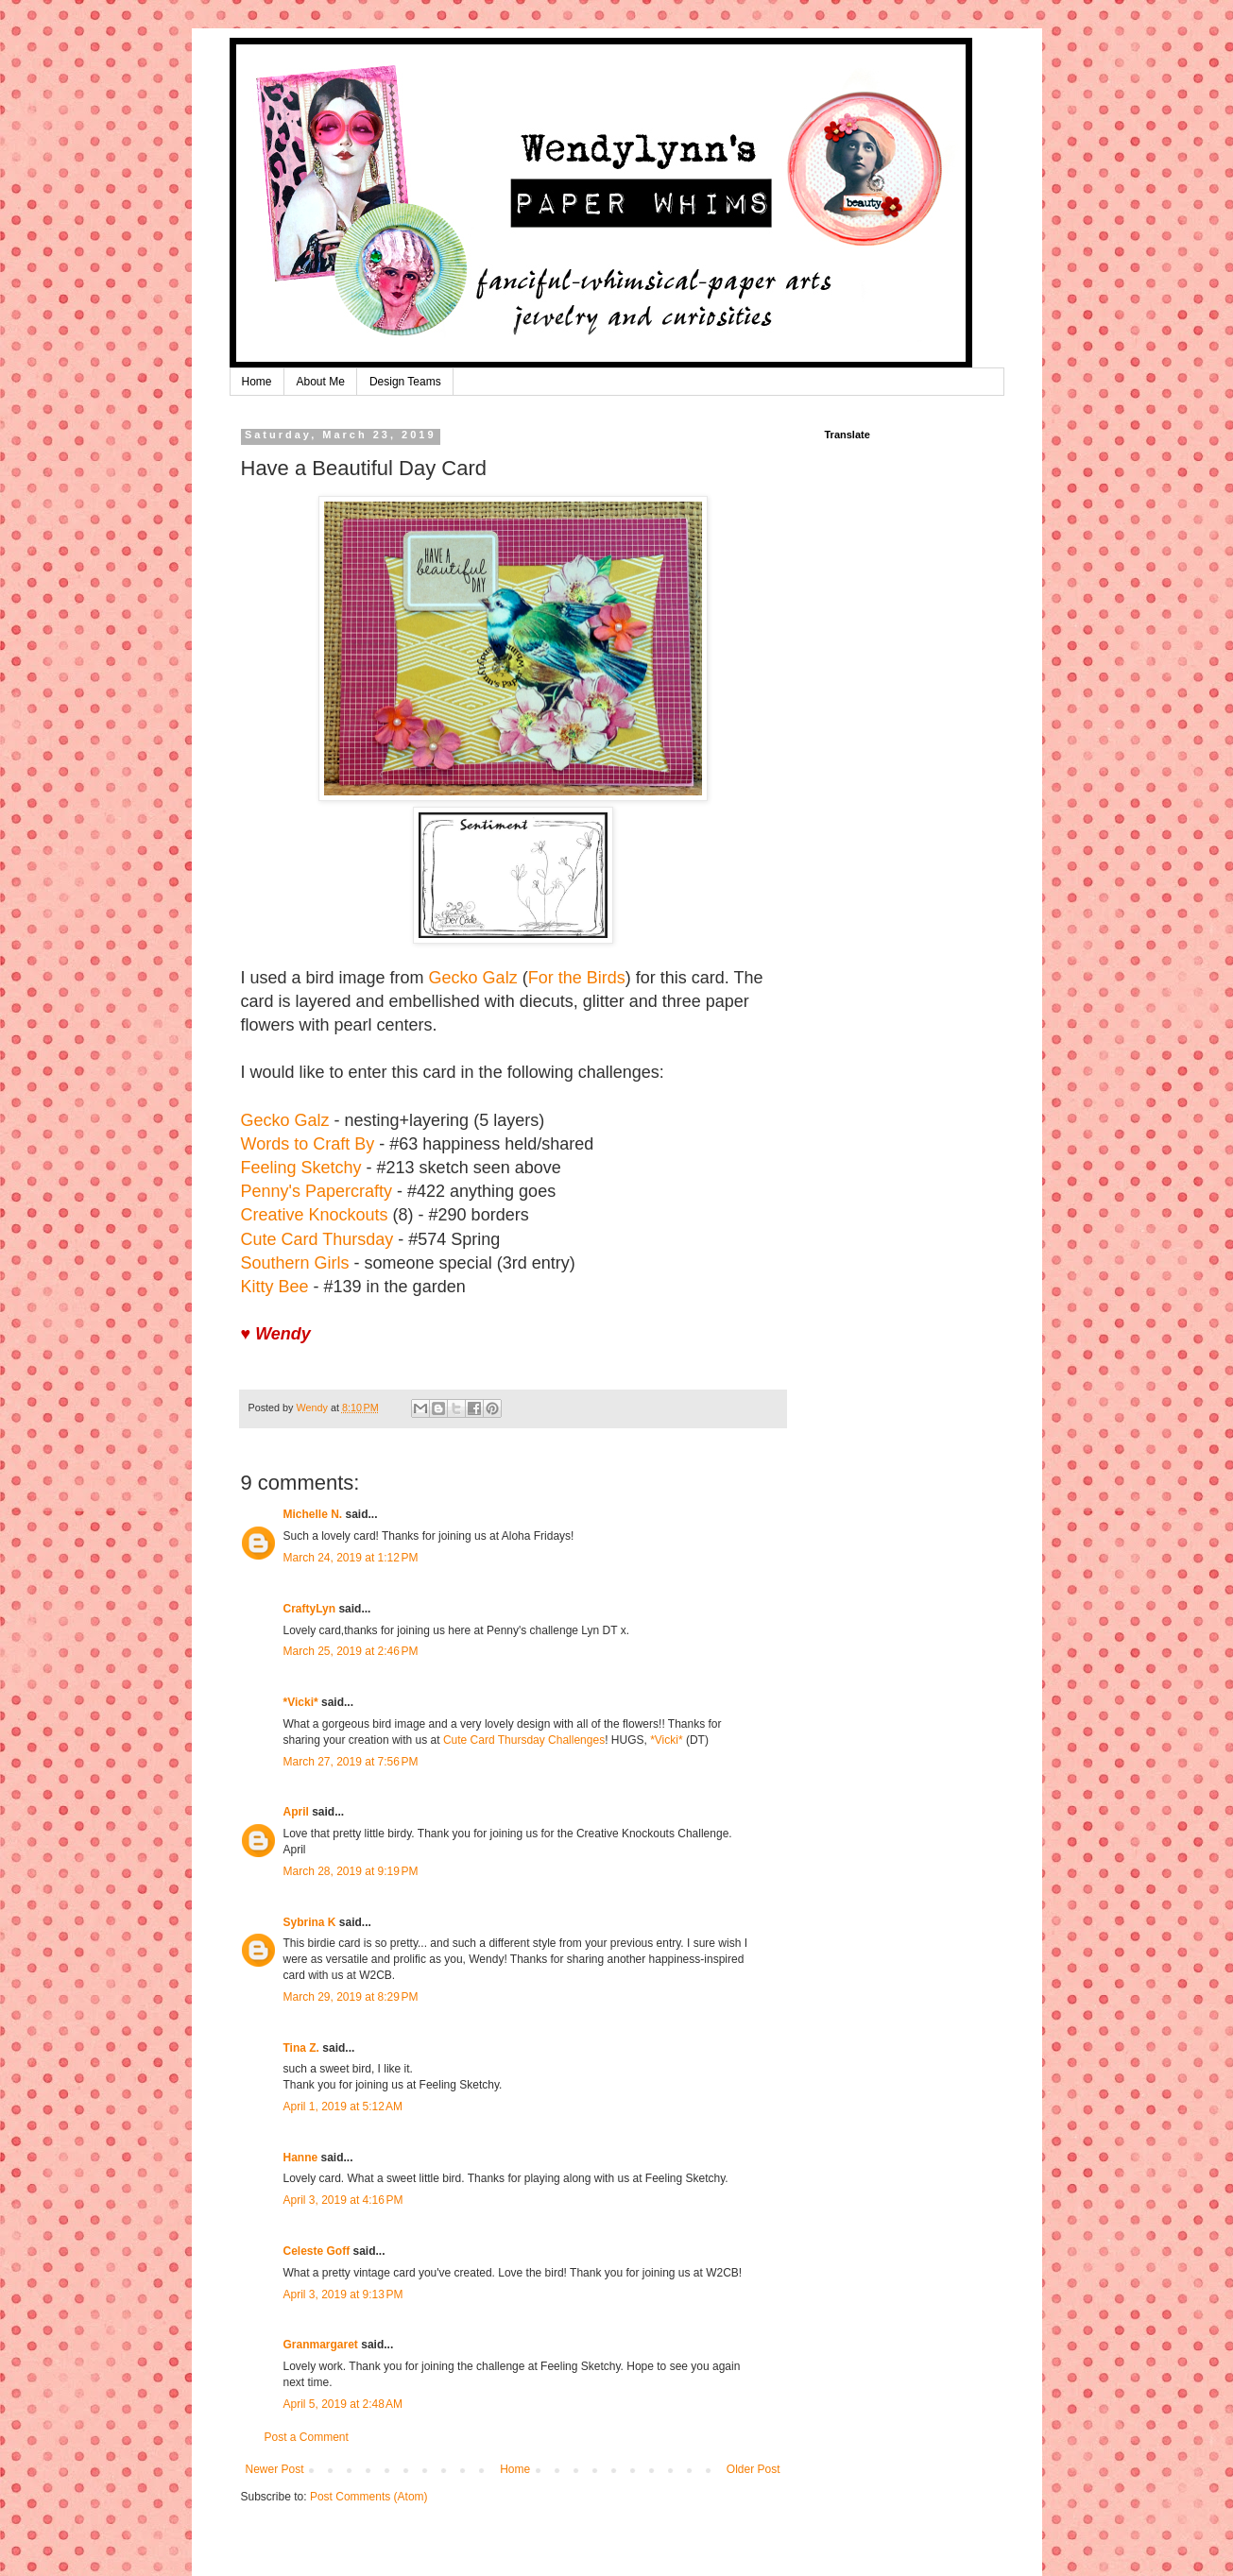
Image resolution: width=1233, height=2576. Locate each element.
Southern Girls (295, 1263)
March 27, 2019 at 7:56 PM (351, 1761)
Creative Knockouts (314, 1214)
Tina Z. (301, 2048)
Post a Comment (307, 2437)
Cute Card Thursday (317, 1239)
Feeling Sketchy (301, 1167)
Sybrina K (309, 1922)
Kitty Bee (275, 1286)
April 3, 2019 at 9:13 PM (343, 2294)
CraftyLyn (309, 1608)
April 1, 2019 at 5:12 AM (342, 2106)
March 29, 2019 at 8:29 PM (351, 1997)
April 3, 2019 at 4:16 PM (343, 2200)
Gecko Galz (473, 977)
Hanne (300, 2157)
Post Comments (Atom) (369, 2496)
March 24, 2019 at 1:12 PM (351, 1557)
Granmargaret (320, 2344)
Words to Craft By (308, 1143)
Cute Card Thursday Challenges (524, 1740)
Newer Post (275, 2469)
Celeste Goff (317, 2251)
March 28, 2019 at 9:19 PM (351, 1871)
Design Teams (405, 381)
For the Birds (576, 977)
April (296, 1811)
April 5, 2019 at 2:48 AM (342, 2404)
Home (257, 381)
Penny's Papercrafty (317, 1191)
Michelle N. (313, 1514)
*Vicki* (300, 1702)
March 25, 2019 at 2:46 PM (351, 1651)
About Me (321, 381)
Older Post (753, 2469)
